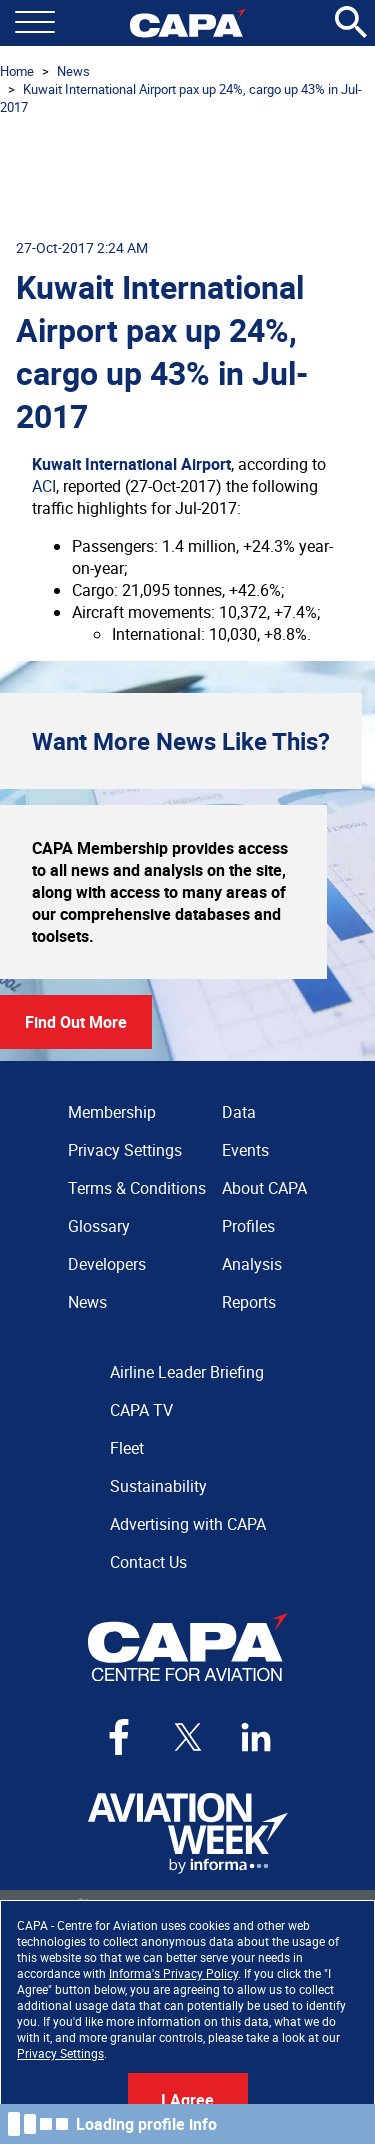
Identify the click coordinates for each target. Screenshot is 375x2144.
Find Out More (76, 1022)
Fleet (127, 1448)
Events (245, 1150)
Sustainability (158, 1486)
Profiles (248, 1226)
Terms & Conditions (137, 1188)
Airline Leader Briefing (187, 1372)
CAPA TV (141, 1410)
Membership (112, 1112)
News (73, 71)
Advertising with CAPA (188, 1524)
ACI (44, 486)
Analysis (252, 1264)
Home (17, 71)
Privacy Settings (60, 2053)
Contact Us (148, 1562)
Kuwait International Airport (131, 464)
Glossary (99, 1226)
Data (239, 1112)
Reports (249, 1302)
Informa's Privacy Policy (173, 1973)
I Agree (187, 2100)
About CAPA (264, 1188)
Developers (107, 1264)
